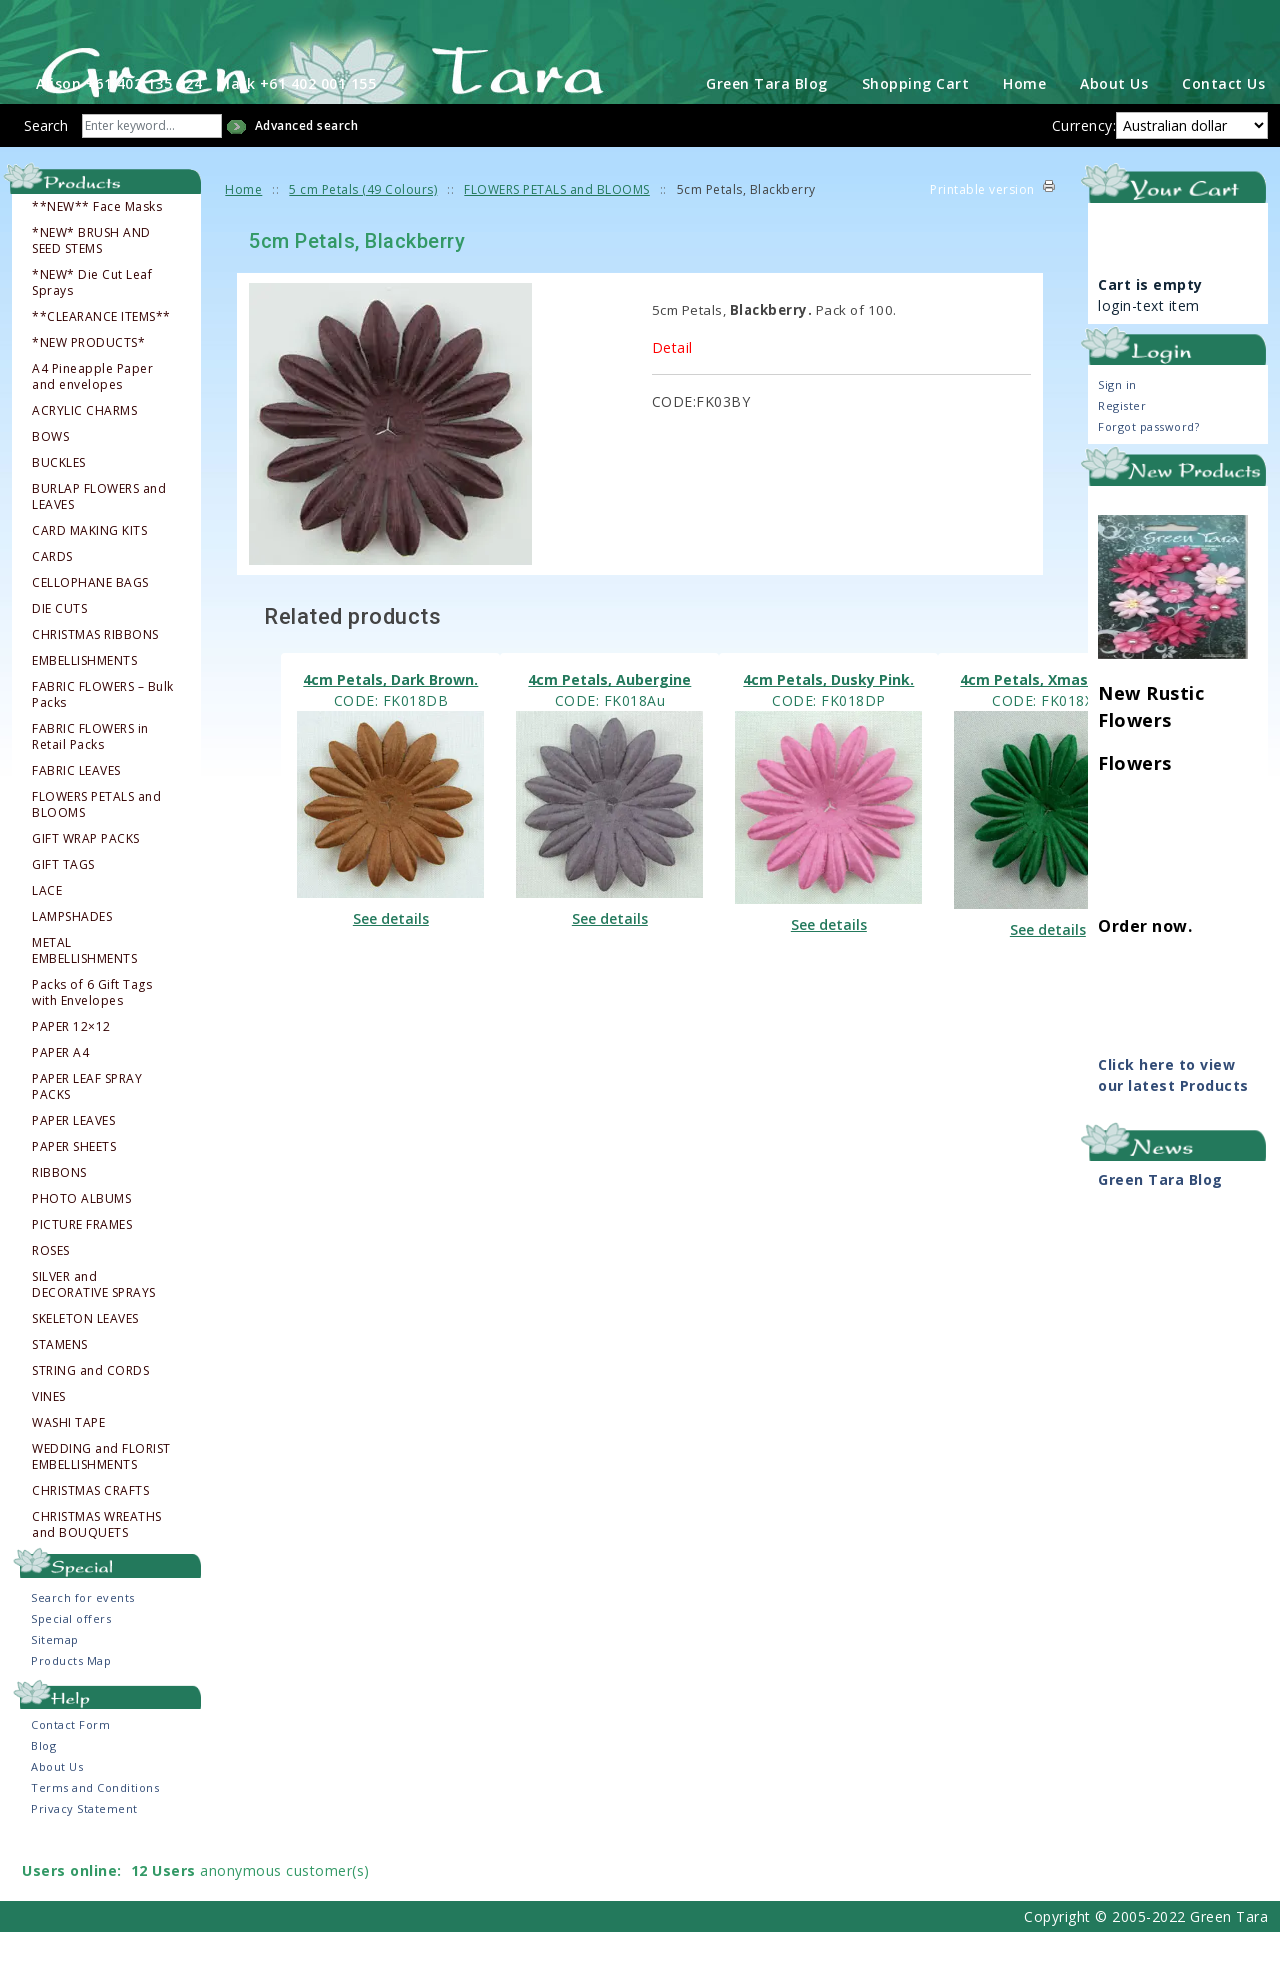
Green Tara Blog (767, 129)
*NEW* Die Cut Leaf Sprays (92, 329)
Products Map (71, 1706)
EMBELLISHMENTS (84, 707)
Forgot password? (1148, 472)
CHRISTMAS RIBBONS (95, 681)
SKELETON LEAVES (85, 1365)
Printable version (982, 235)
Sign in (1117, 430)
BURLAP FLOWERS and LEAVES (99, 543)
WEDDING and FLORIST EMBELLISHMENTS (101, 1503)
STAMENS (60, 1391)
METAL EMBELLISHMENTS (84, 997)
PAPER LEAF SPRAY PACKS (87, 1133)
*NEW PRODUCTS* (88, 389)
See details (391, 964)
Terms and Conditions (95, 1833)
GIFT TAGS (63, 911)
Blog (43, 1791)
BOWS (50, 483)
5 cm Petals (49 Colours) (363, 235)
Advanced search (307, 171)
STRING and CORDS (90, 1417)
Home (1024, 129)
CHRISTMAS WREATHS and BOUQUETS (97, 1571)
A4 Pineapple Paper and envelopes (92, 423)
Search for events (83, 1643)
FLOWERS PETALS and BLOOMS (96, 851)
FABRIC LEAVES (76, 817)
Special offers (71, 1664)
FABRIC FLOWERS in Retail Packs (90, 783)
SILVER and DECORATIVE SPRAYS (94, 1331)
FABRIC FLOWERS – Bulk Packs (103, 741)
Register (1122, 451)
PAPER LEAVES (73, 1167)
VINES (49, 1443)
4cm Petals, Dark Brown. (390, 725)
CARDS (52, 603)
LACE (47, 937)
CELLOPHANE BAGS (90, 629)
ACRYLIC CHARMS (84, 457)
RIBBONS (59, 1219)
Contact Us (1223, 129)
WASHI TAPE (68, 1469)
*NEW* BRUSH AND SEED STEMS (91, 287)
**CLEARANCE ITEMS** (101, 363)
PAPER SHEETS (74, 1193)
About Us (1114, 129)
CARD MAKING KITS (89, 577)
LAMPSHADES (72, 963)
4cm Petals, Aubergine (609, 725)
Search (46, 171)
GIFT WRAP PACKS (86, 885)
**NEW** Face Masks (97, 253)
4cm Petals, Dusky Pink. (828, 725)
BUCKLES (59, 509)
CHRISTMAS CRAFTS (90, 1537)
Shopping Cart (916, 129)
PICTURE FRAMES (82, 1271)
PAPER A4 (60, 1099)
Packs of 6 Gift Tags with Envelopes (92, 1039)
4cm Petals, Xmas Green (1047, 725)
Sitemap (55, 1685)
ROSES (51, 1297)
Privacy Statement (84, 1854)
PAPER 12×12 (71, 1073)
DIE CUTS (59, 655)
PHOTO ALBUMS (81, 1245)
